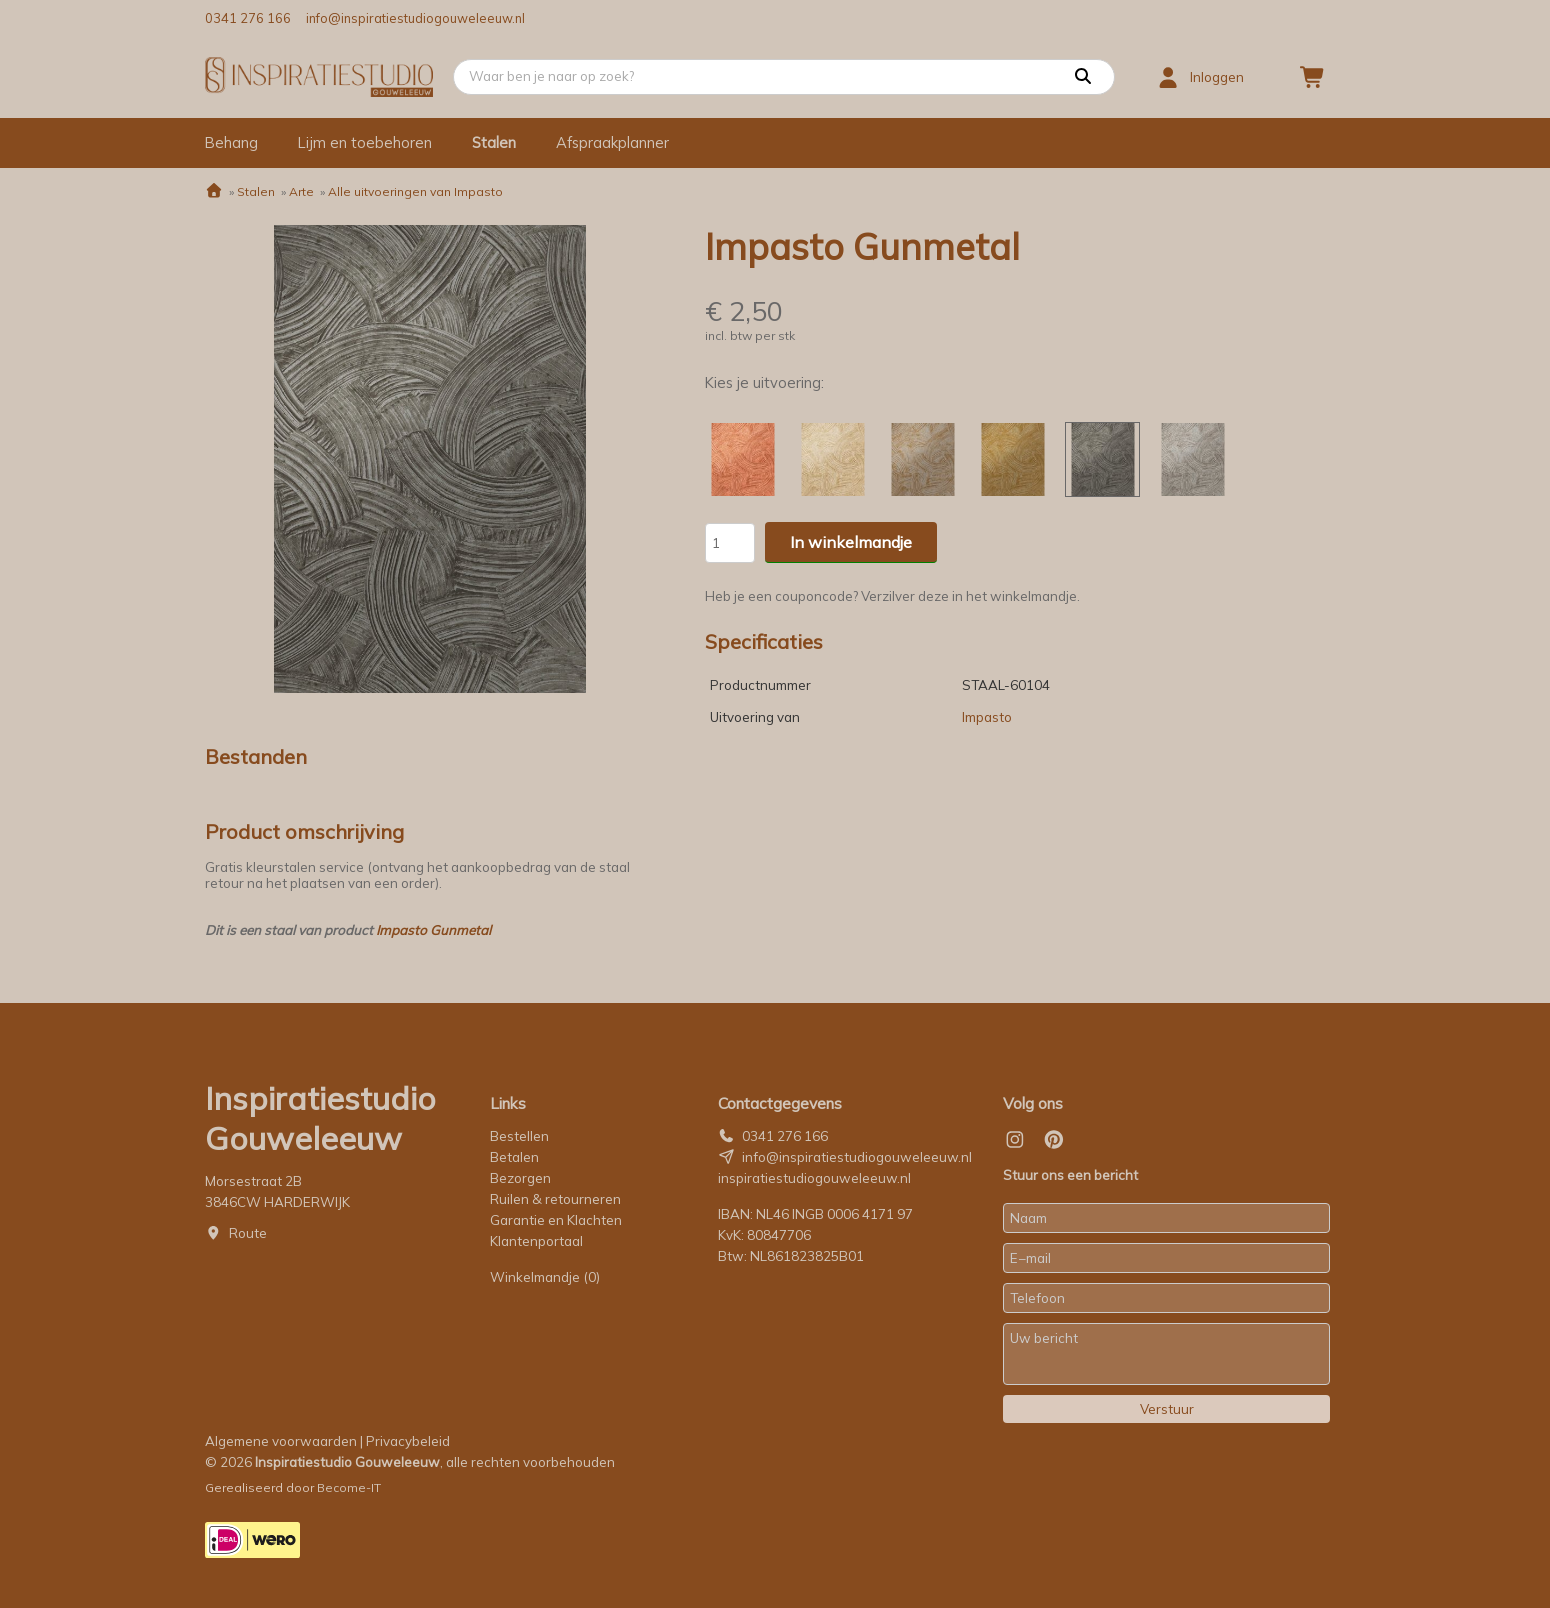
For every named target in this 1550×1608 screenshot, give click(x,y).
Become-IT (349, 1487)
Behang (231, 142)
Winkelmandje (545, 1277)
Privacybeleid (408, 1441)
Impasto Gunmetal (433, 930)
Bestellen (519, 1136)
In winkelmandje (851, 542)
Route (248, 1233)
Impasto (987, 717)
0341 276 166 (248, 18)
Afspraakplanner (612, 142)
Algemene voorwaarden (281, 1441)
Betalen (514, 1157)
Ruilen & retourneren (555, 1199)
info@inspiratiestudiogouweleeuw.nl (415, 18)
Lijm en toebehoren (365, 142)
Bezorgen (520, 1178)
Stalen (494, 142)
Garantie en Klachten (557, 1220)
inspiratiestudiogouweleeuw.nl (814, 1178)
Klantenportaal (536, 1241)
